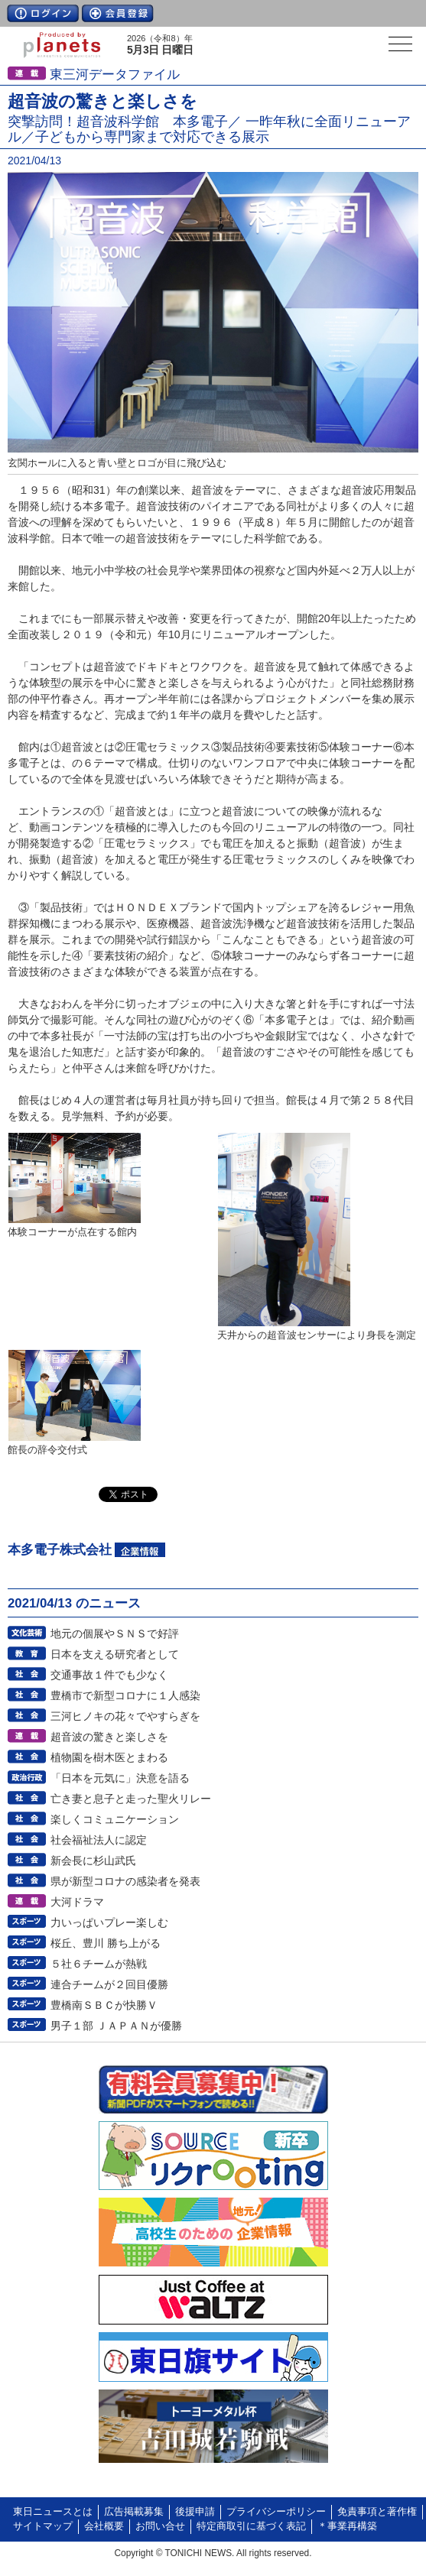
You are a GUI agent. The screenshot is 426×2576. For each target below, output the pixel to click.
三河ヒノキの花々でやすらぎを (125, 1716)
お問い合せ (160, 2526)
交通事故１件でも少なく (109, 1675)
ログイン (43, 13)
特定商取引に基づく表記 (251, 2526)
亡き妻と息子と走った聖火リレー (130, 1798)
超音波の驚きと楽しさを (109, 1737)
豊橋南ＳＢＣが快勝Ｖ (104, 2005)
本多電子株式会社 (60, 1550)
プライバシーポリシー (276, 2511)
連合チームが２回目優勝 (109, 1984)
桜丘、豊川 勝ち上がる (105, 1943)
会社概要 (104, 2526)
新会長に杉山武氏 (93, 1860)
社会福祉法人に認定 (98, 1840)
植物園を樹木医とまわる (109, 1757)
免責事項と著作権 (377, 2511)
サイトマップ (43, 2526)
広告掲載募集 (134, 2511)
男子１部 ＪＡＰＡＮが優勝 (116, 2026)
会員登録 (118, 13)
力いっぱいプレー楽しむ (109, 1922)
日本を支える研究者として (114, 1654)
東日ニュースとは (53, 2511)
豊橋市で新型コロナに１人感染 (125, 1695)
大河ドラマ (77, 1902)
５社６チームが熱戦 (98, 1964)
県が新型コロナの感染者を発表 (125, 1881)
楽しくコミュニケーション (114, 1819)
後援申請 (195, 2511)
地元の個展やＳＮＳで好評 (114, 1633)
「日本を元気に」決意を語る (120, 1778)
